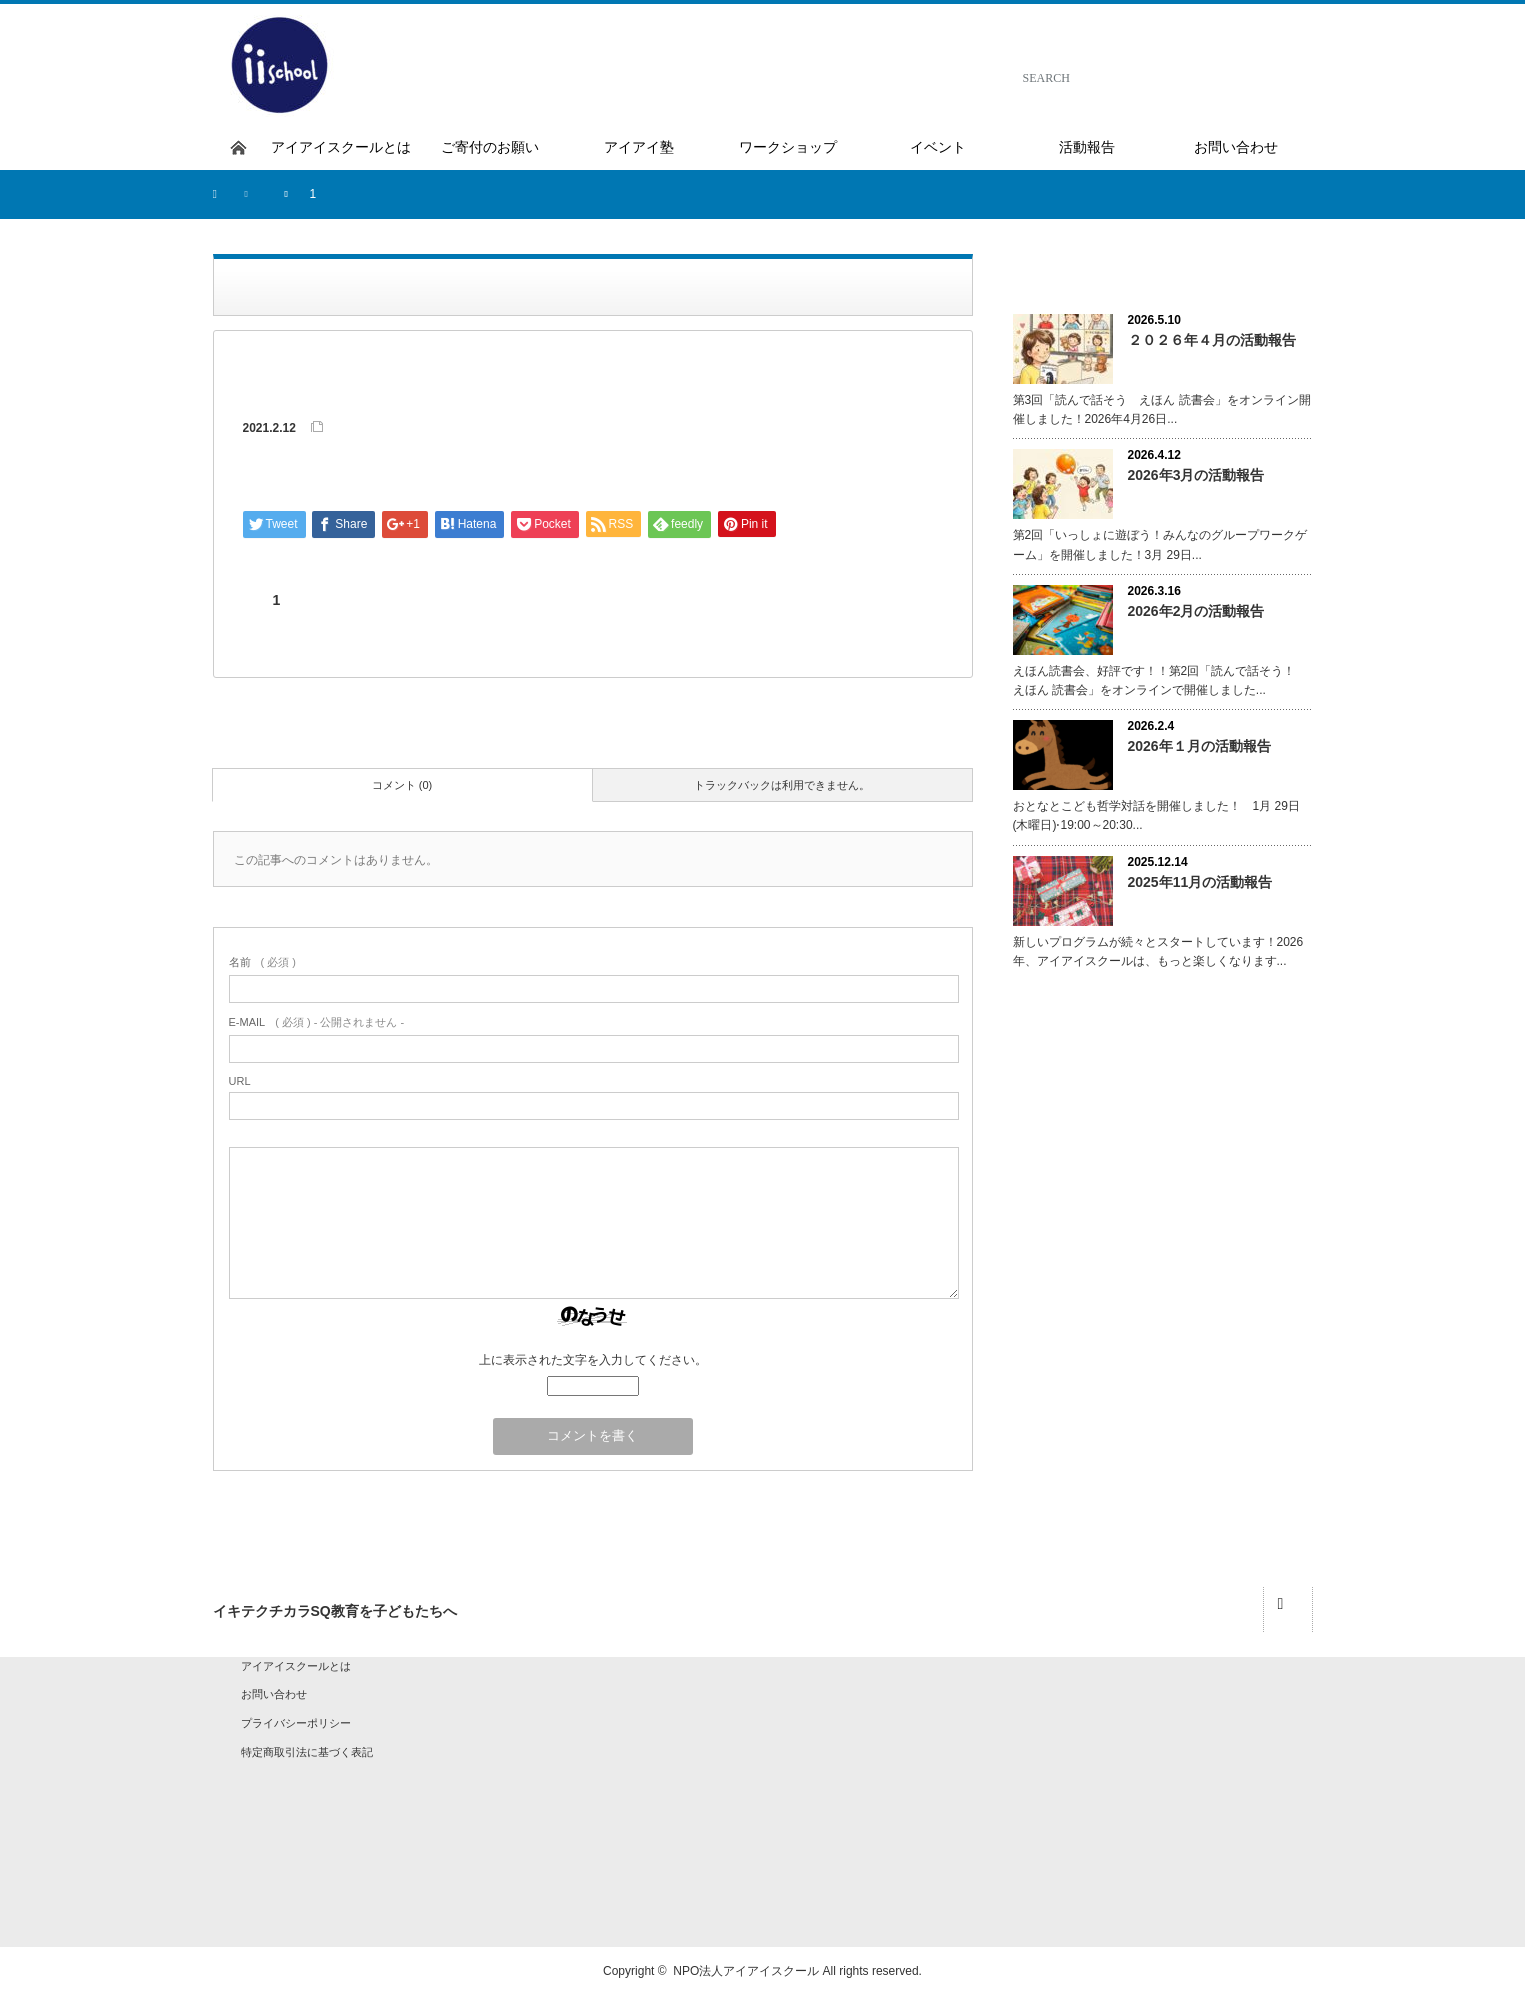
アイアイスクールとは (296, 1666)
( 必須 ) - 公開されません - (317, 1022)
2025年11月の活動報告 (1200, 882)
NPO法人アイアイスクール (746, 1971)
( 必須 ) (262, 962)
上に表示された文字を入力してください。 (593, 1360)
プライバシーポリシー (296, 1723)
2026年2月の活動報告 (1196, 611)
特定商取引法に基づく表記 (307, 1752)
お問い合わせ (274, 1694)
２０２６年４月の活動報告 (1212, 340)
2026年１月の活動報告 (1199, 746)
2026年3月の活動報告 (1196, 475)
